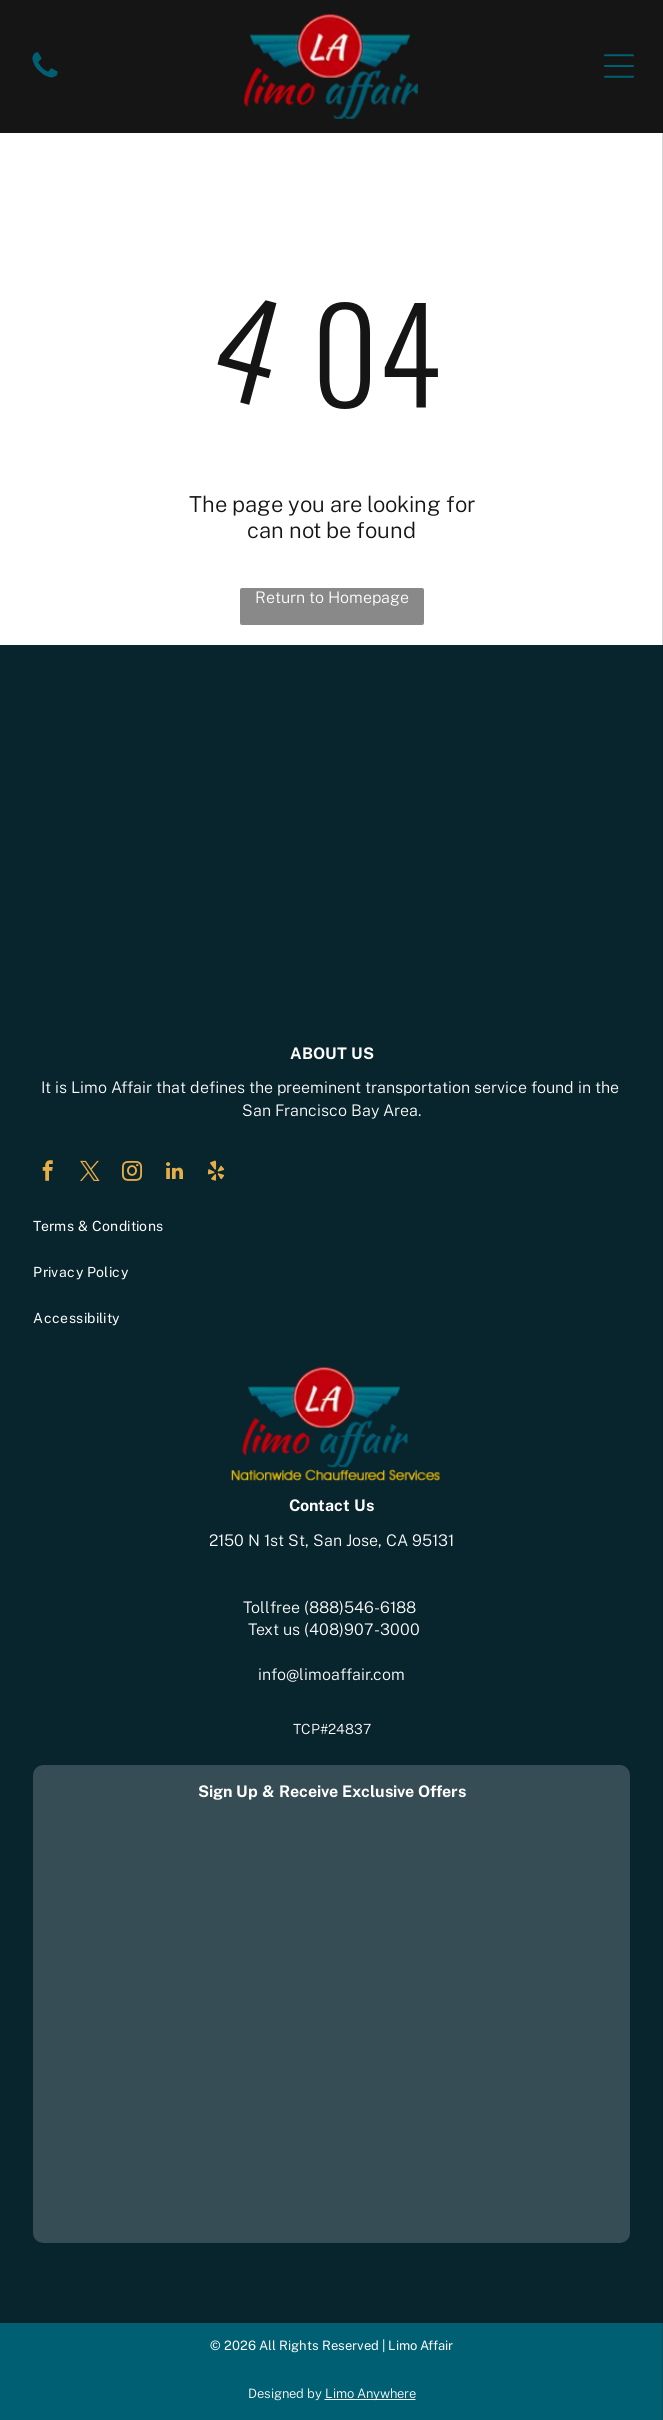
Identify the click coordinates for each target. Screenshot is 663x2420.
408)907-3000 (364, 1629)
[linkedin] (174, 1173)
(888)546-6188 (360, 1607)
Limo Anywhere (370, 2393)
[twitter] (90, 1173)
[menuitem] (331, 1226)
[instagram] (132, 1173)
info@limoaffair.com (331, 1674)
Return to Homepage (332, 597)
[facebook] (48, 1173)
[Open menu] (619, 66)
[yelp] (216, 1173)
